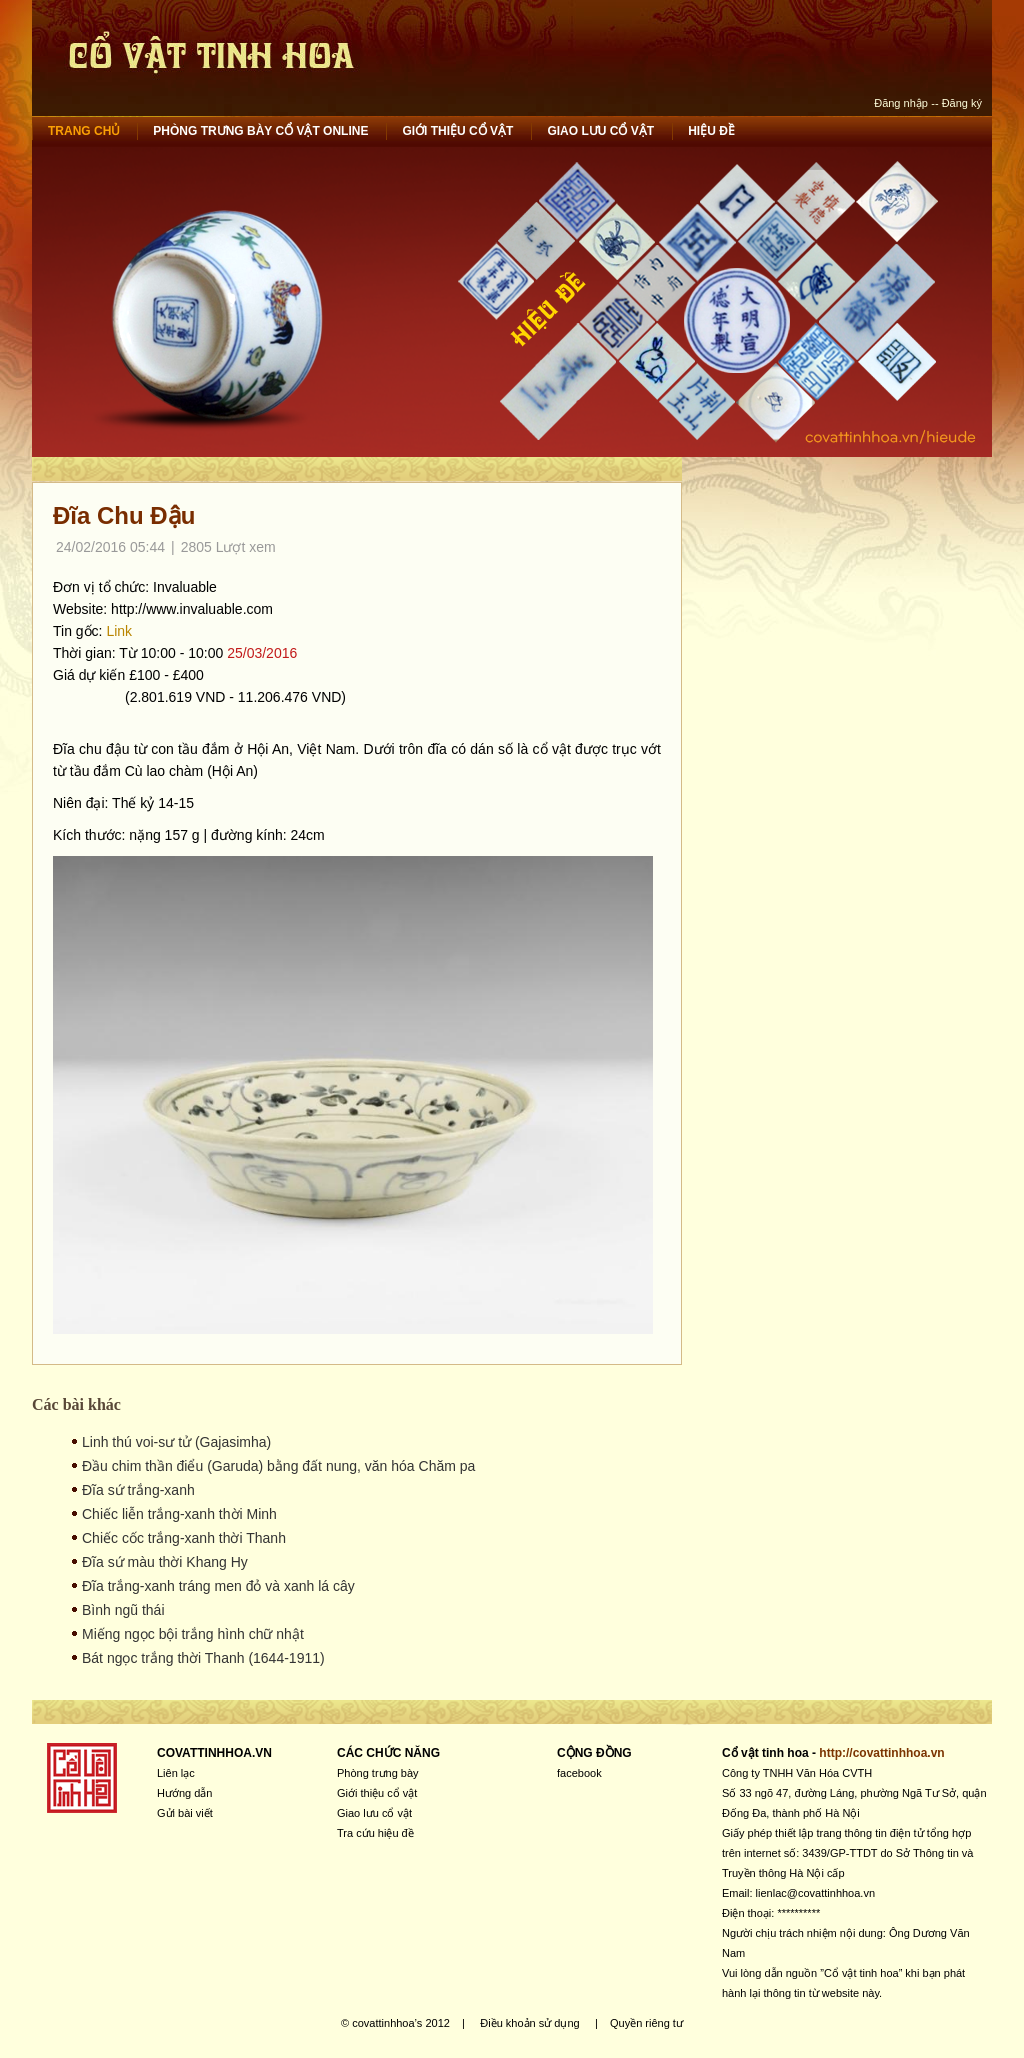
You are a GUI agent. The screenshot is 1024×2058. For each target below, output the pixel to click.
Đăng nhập (901, 103)
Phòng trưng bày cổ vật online (260, 131)
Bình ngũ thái (123, 1610)
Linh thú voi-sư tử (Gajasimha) (176, 1442)
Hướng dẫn (184, 1793)
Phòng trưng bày (378, 1773)
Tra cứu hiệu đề (375, 1833)
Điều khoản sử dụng (529, 2023)
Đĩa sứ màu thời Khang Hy (165, 1562)
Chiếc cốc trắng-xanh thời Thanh (184, 1538)
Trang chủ (84, 131)
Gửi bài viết (185, 1813)
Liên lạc (176, 1773)
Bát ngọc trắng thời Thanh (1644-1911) (203, 1658)
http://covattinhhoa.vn (881, 1753)
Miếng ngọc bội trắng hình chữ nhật (193, 1634)
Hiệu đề (711, 131)
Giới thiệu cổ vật (457, 131)
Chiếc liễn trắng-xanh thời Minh (179, 1514)
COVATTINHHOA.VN (214, 1753)
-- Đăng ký (956, 103)
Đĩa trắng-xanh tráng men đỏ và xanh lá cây (218, 1586)
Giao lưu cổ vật (600, 131)
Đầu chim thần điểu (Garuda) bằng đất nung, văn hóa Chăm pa (278, 1466)
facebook (579, 1773)
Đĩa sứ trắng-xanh (138, 1490)
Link (119, 631)
